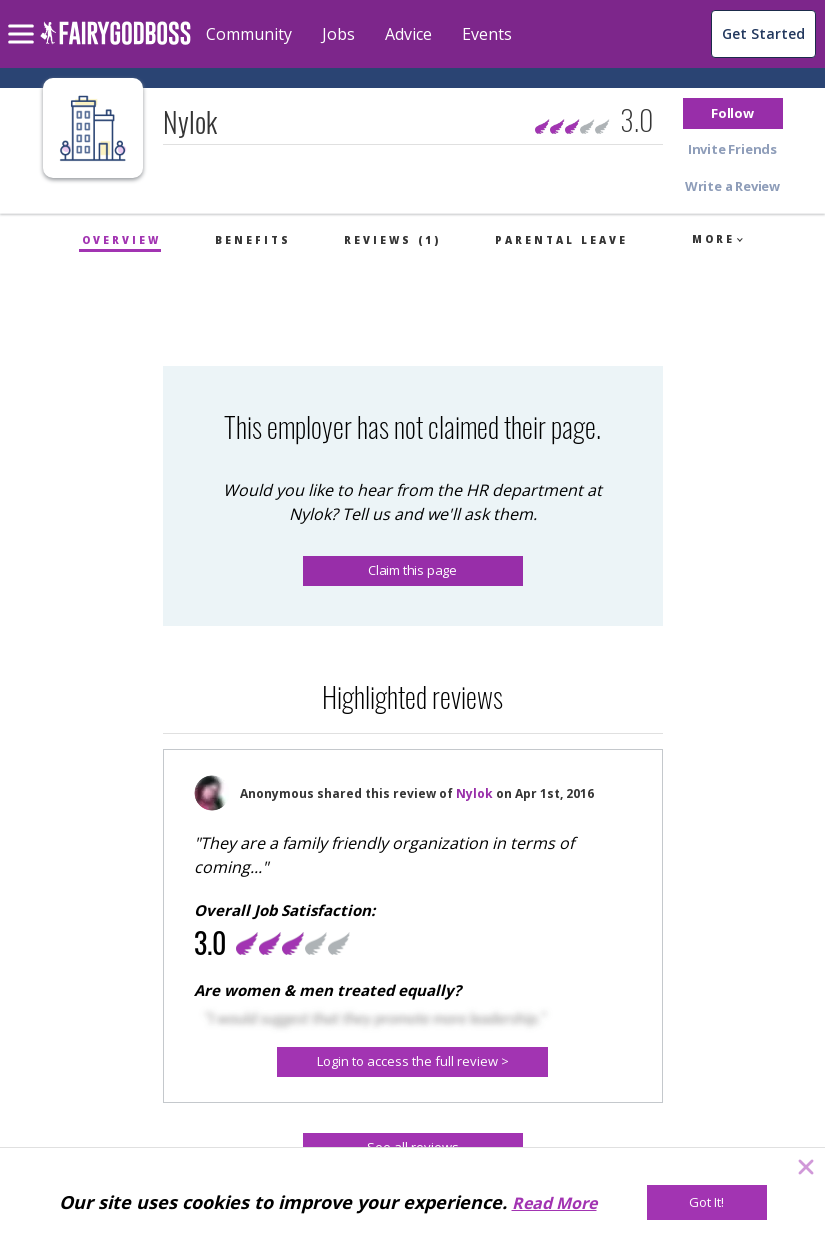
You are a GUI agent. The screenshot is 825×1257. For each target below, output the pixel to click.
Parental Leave (561, 240)
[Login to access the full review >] (412, 1062)
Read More (554, 1203)
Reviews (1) (392, 240)
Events (487, 34)
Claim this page (412, 570)
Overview (121, 240)
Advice (408, 34)
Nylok (474, 793)
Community (249, 34)
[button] (733, 113)
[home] (115, 44)
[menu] (24, 18)
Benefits (253, 240)
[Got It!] (707, 1202)
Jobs (338, 34)
